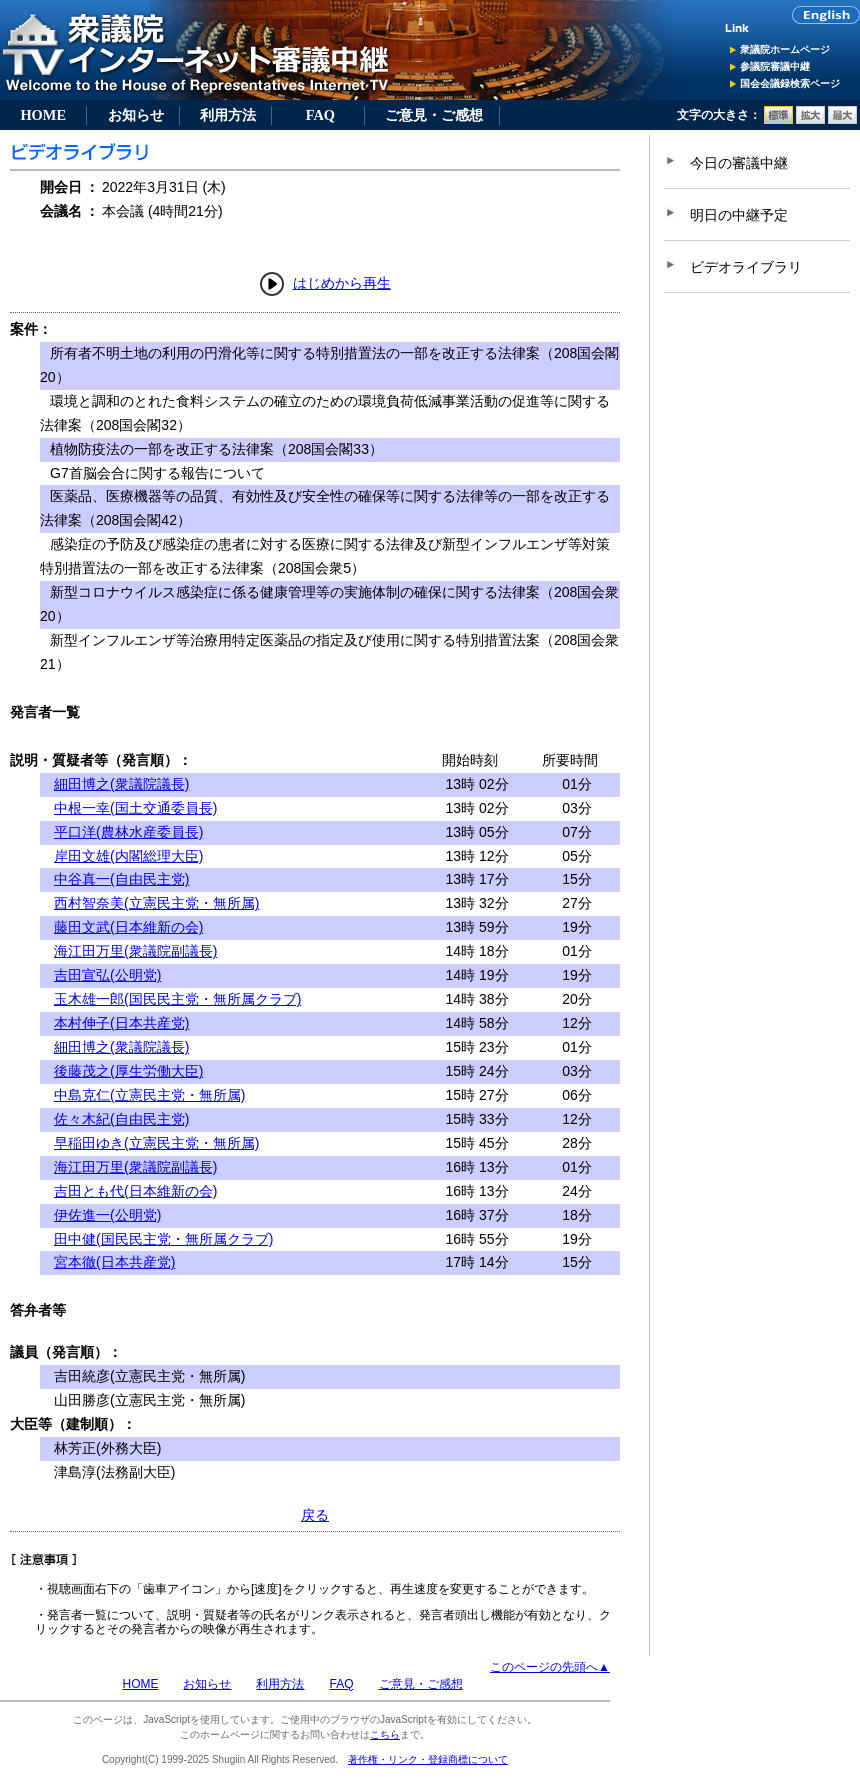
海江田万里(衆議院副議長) (135, 951)
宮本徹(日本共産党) (114, 1262)
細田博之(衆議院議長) (121, 784)
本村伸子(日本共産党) (121, 1023)
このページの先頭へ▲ (550, 1667)
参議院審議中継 (775, 66)
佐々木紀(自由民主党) (121, 1119)
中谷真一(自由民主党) (121, 879)
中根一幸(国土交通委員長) (135, 808)
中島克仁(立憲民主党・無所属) (149, 1095)
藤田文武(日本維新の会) (128, 927)
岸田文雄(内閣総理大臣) (128, 856)
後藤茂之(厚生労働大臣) (128, 1071)
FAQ (320, 115)
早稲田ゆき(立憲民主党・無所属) (156, 1143)
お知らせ (136, 115)
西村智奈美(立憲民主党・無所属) (156, 903)
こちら (385, 1734)
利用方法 (228, 115)
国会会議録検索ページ (790, 83)
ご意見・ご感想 (434, 115)
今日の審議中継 (739, 163)
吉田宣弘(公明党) (107, 975)
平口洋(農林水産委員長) (128, 832)
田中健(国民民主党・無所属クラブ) (163, 1239)
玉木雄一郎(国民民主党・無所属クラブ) (177, 999)
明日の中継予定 (739, 215)
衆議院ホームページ (785, 49)
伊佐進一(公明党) (107, 1215)
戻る (315, 1515)
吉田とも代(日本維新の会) (135, 1191)
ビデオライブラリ (746, 267)
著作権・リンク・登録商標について (428, 1759)
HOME (43, 115)
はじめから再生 (342, 283)
